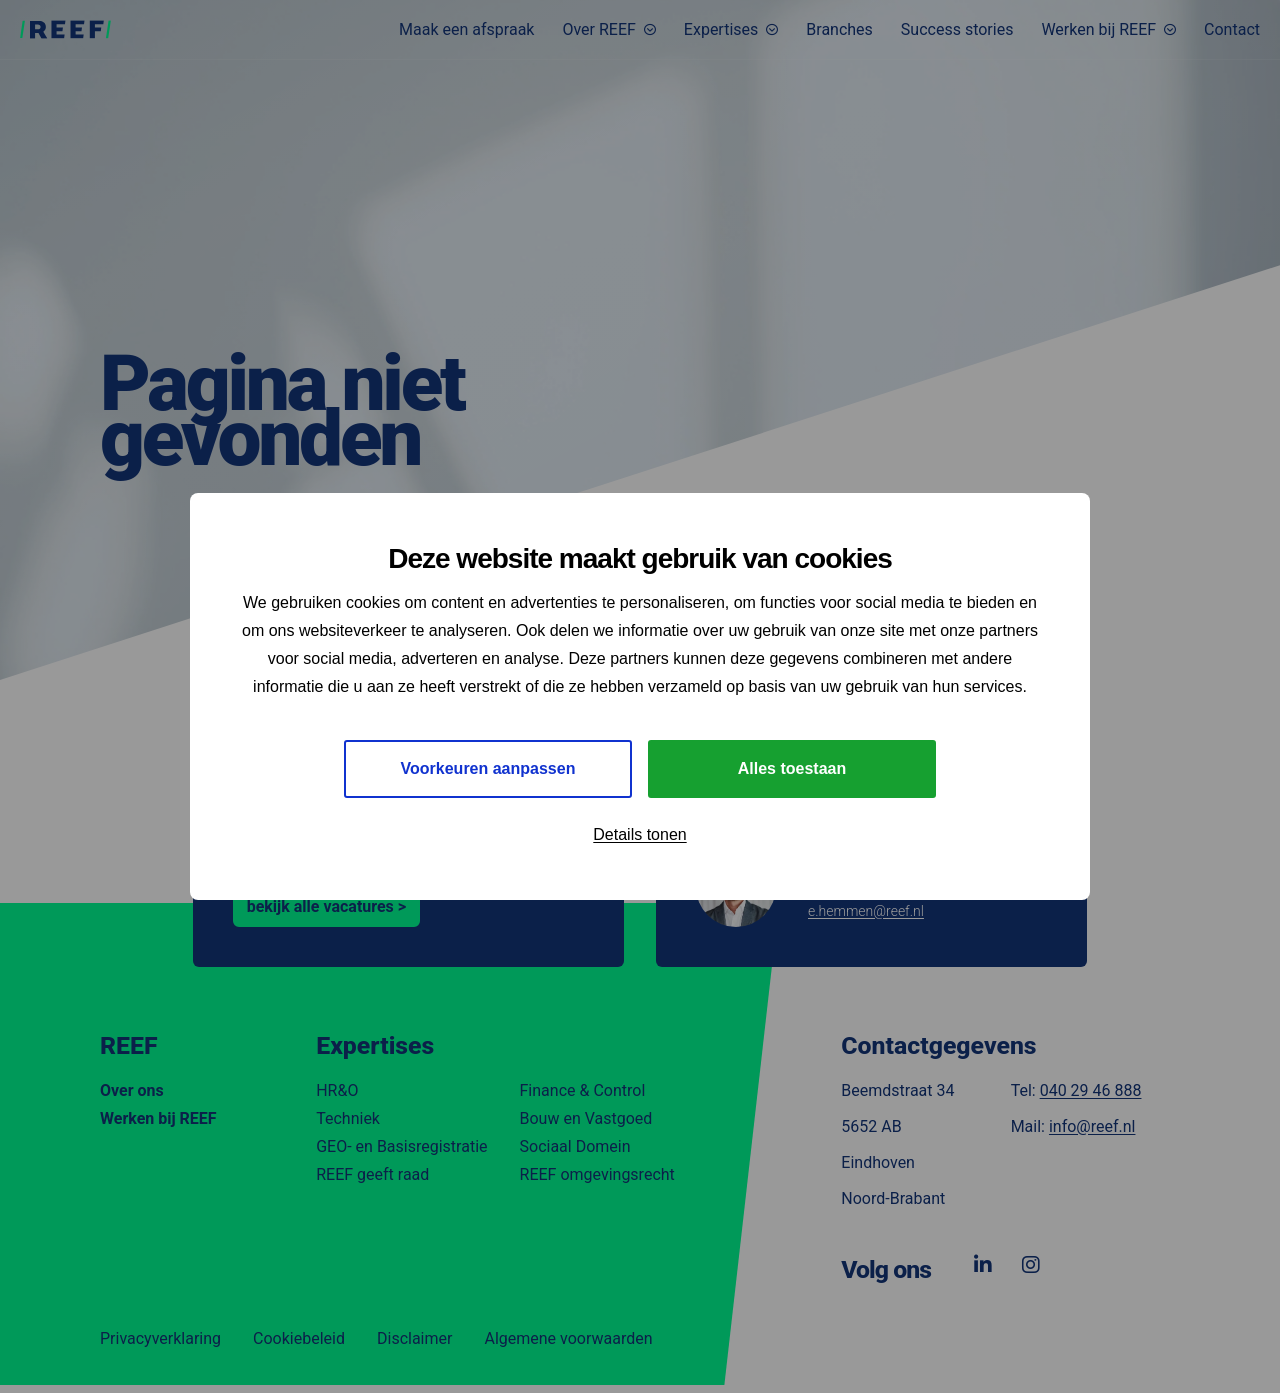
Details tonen (639, 834)
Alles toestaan (792, 768)
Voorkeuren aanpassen (488, 768)
